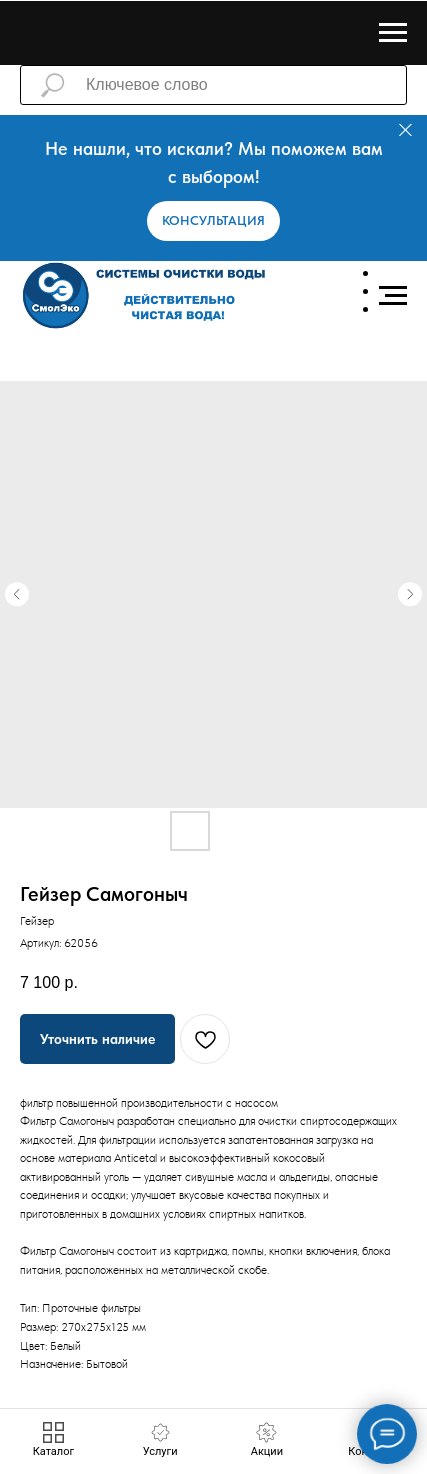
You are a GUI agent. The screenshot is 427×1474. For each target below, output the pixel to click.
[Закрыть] (405, 130)
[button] (213, 221)
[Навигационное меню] (393, 33)
